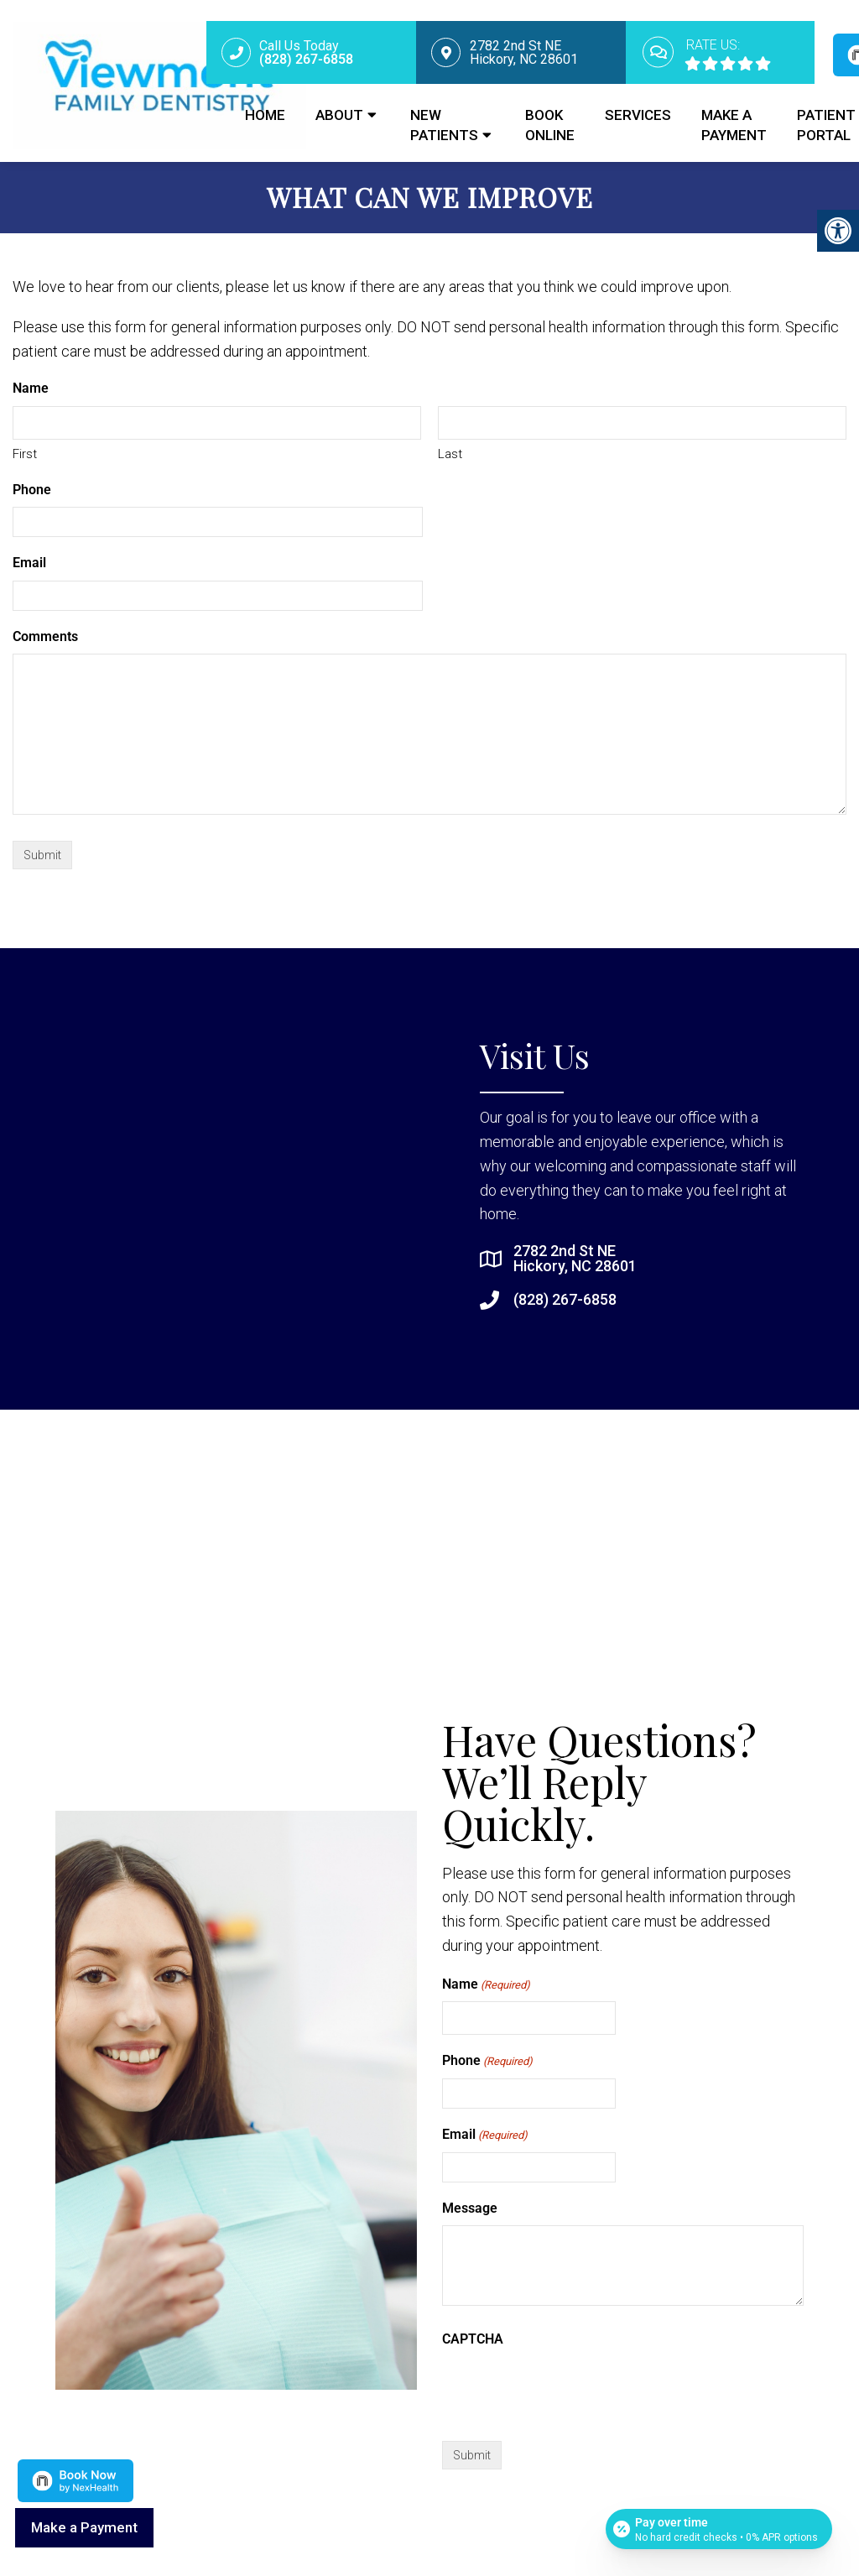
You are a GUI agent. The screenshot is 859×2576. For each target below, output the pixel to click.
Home (265, 115)
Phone (32, 490)
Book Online (550, 125)
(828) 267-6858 (565, 1299)
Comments (45, 636)
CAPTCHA (472, 2339)
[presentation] (569, 2389)
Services (638, 115)
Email (29, 563)
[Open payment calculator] (719, 2527)
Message (469, 2208)
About (339, 115)
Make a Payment (734, 125)
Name (486, 1985)
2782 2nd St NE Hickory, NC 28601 (575, 1259)
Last (450, 453)
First (25, 453)
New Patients (444, 125)
